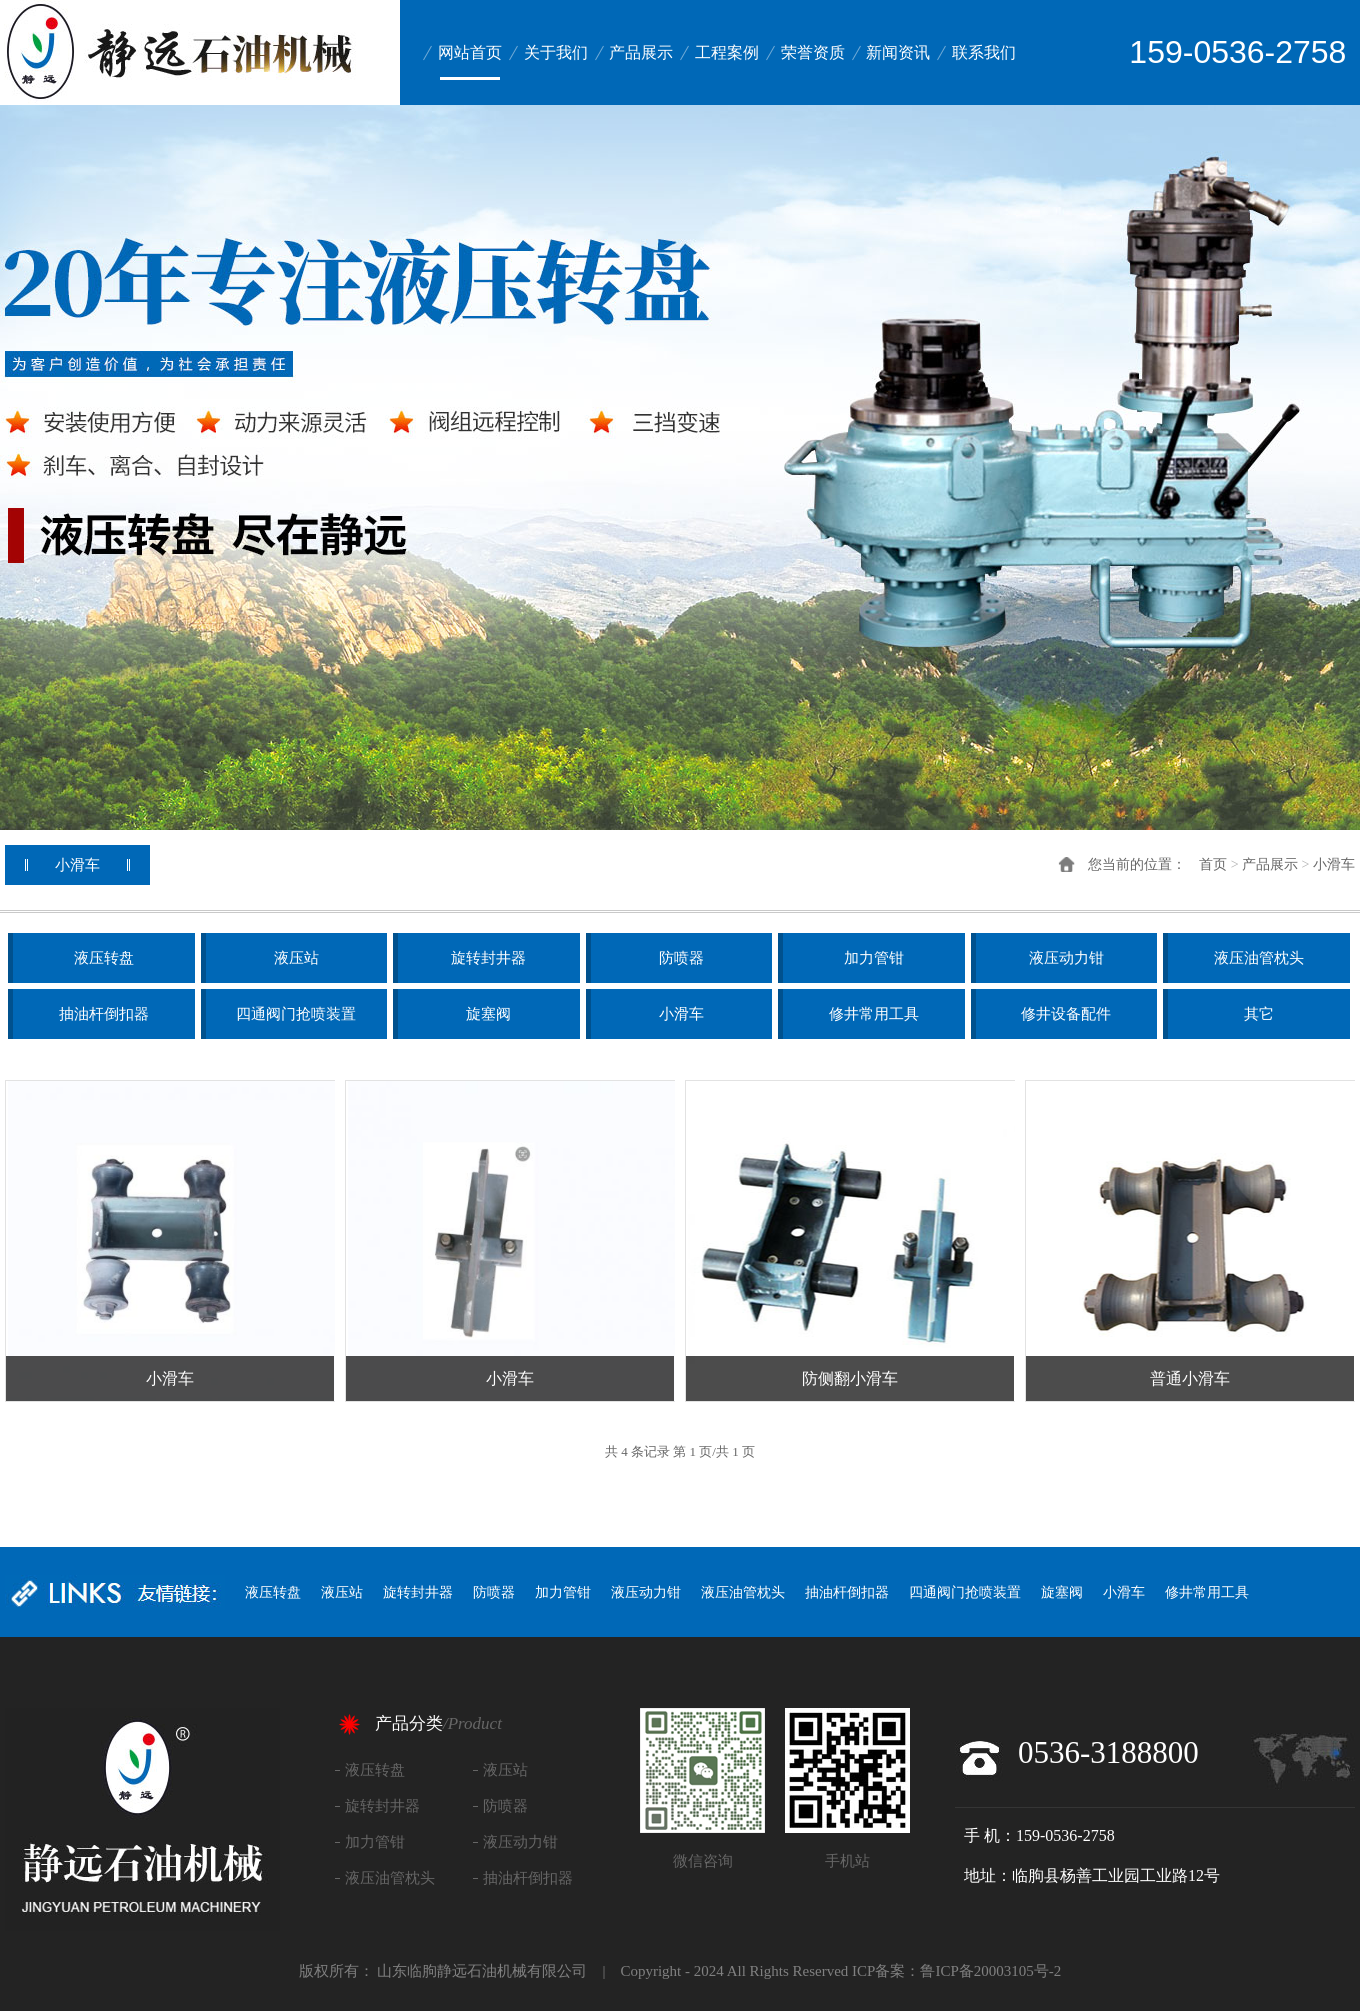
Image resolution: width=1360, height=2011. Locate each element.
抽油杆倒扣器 (104, 1014)
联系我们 (984, 52)
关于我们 (556, 52)
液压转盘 (104, 958)
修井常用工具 (874, 1014)
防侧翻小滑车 (850, 1378)
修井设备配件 (1066, 1014)
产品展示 (641, 52)
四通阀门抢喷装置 (296, 1014)
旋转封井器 (488, 958)
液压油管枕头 (1259, 958)
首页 (1213, 864)
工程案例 (727, 52)
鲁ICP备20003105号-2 (990, 1971)
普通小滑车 (1190, 1378)
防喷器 (681, 958)
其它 (1259, 1014)
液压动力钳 (1066, 958)
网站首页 (470, 52)
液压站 (296, 958)
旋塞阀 (488, 1014)
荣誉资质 (813, 52)
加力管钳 (874, 958)
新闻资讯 (898, 52)
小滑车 (1334, 864)
